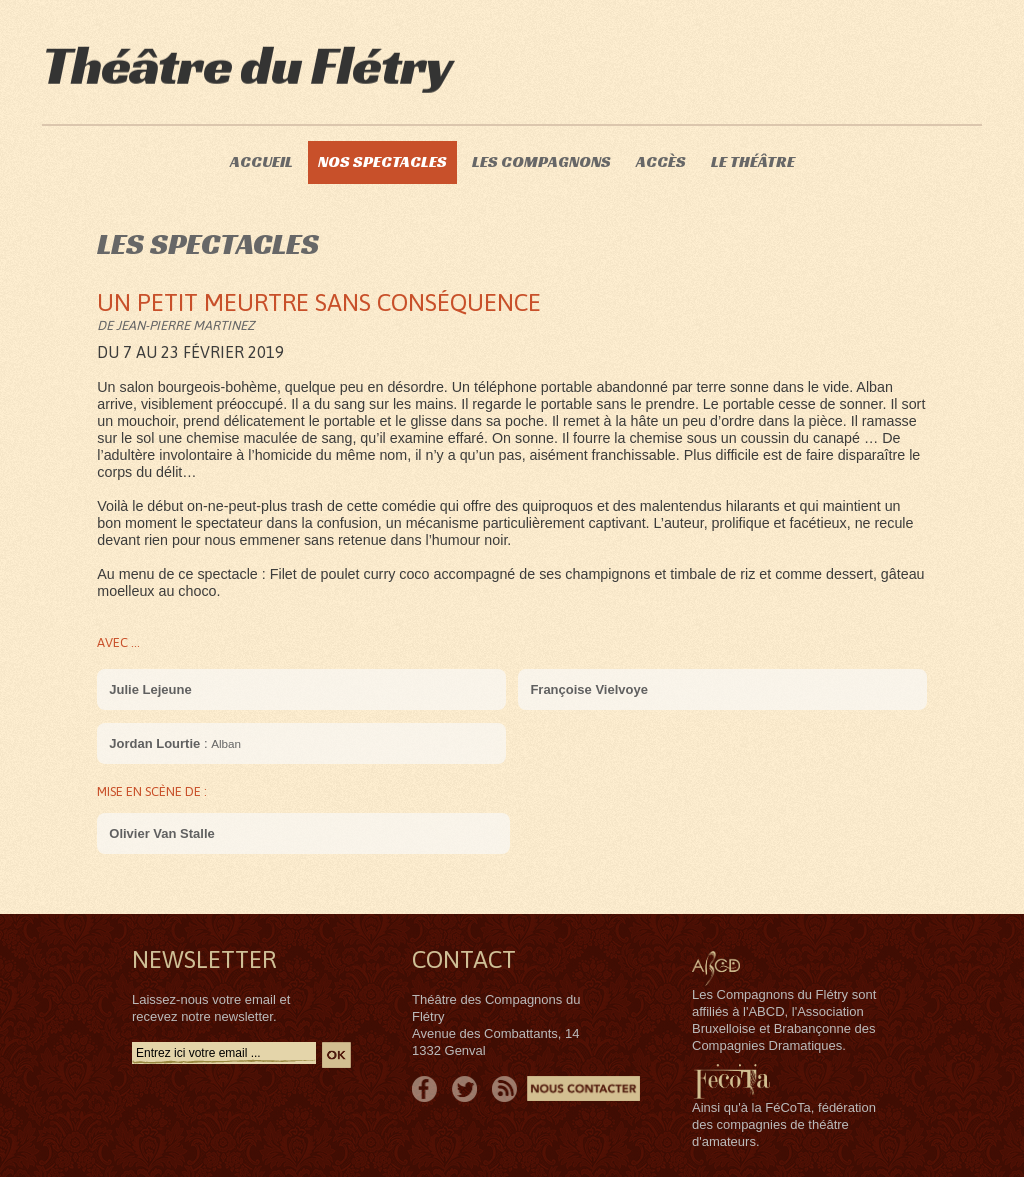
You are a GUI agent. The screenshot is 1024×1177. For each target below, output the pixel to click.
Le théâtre (753, 161)
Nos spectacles (382, 161)
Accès (661, 161)
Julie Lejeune (150, 689)
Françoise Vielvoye (589, 689)
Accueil (261, 161)
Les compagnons (541, 161)
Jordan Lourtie (154, 743)
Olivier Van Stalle (162, 833)
